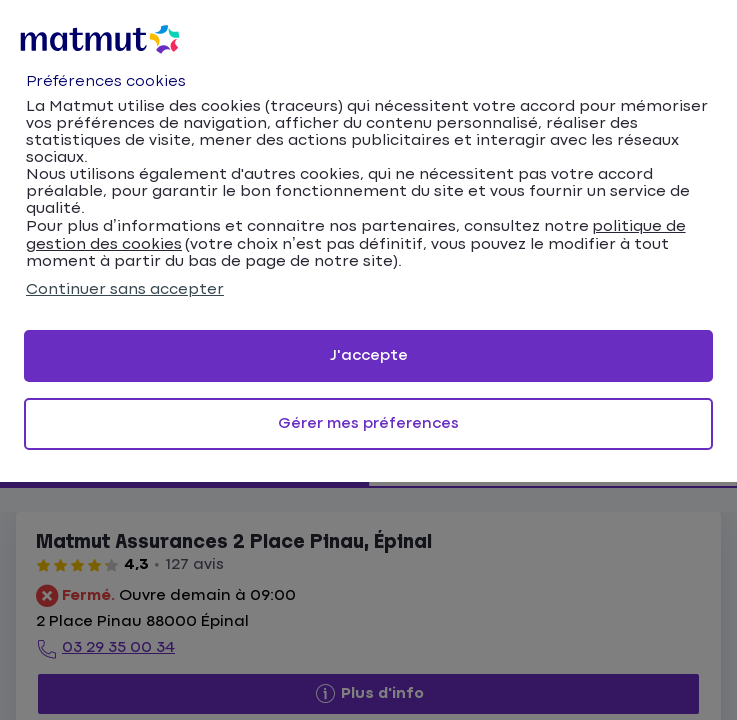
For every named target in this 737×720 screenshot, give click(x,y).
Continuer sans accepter (125, 289)
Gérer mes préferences (368, 423)
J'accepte (369, 355)
